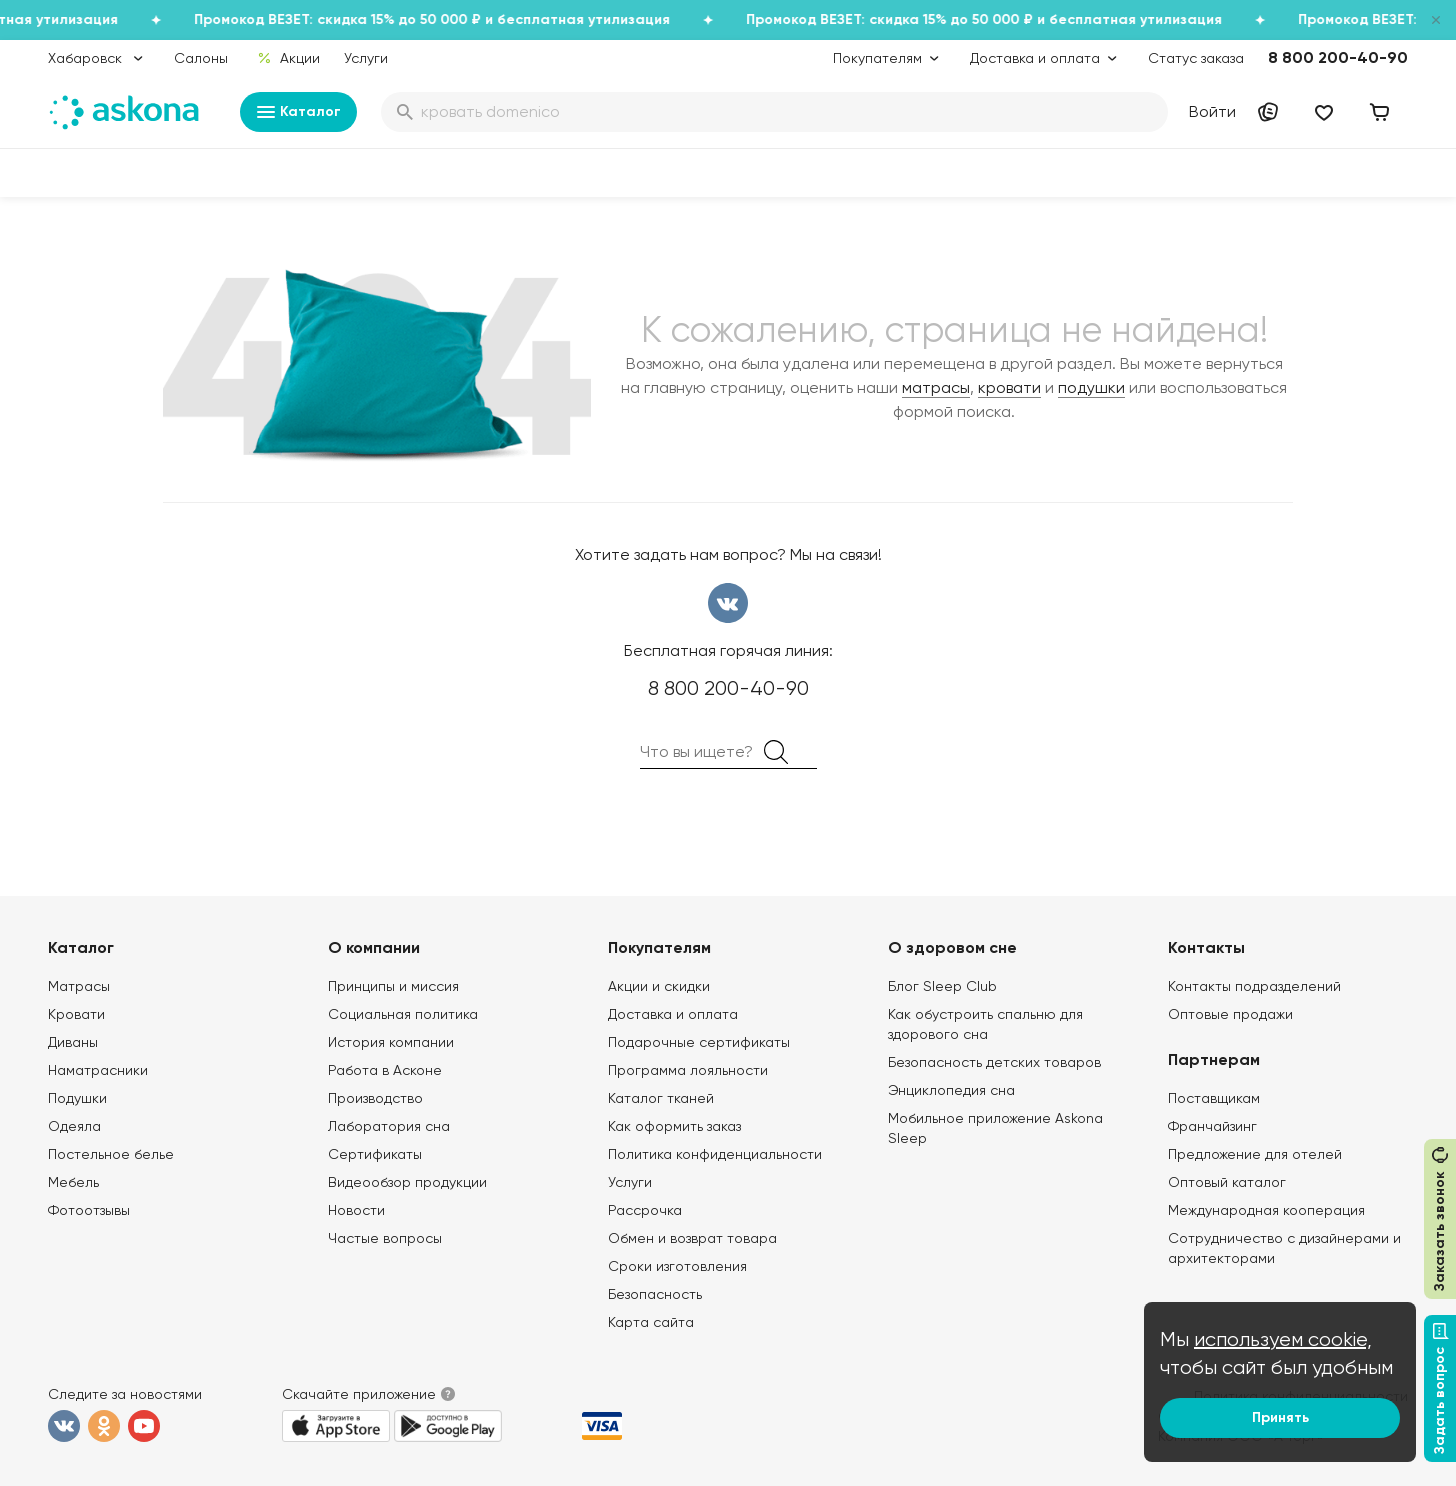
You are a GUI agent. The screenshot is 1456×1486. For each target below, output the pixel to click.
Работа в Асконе (385, 1070)
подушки (1091, 387)
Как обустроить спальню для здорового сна (985, 1024)
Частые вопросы (385, 1238)
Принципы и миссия (393, 986)
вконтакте (728, 603)
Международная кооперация (1266, 1210)
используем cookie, (1283, 1339)
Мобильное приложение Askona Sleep (995, 1128)
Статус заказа (1196, 58)
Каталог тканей (661, 1098)
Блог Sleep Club (942, 986)
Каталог (298, 112)
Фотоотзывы (89, 1210)
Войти (1212, 111)
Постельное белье (111, 1154)
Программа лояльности (688, 1070)
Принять (1280, 1417)
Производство (375, 1098)
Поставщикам (1214, 1098)
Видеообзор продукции (407, 1182)
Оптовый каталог (1227, 1182)
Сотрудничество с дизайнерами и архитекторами (1284, 1248)
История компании (391, 1042)
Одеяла (74, 1126)
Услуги (366, 58)
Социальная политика (403, 1014)
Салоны (201, 58)
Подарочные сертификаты (699, 1042)
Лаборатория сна (389, 1126)
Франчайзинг (1212, 1126)
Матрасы (79, 986)
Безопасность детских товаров (994, 1062)
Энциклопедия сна (951, 1090)
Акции (288, 58)
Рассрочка (645, 1210)
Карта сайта (651, 1322)
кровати (1009, 387)
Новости (356, 1210)
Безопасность (655, 1294)
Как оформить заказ (674, 1126)
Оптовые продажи (1230, 1014)
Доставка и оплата (673, 1014)
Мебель (73, 1182)
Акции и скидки (659, 986)
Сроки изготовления (677, 1266)
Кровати (76, 1014)
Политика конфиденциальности (715, 1154)
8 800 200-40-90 (1338, 57)
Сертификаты (375, 1154)
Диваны (73, 1042)
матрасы (936, 387)
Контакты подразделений (1254, 986)
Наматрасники (98, 1070)
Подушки (77, 1098)
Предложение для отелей (1255, 1154)
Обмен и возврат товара (692, 1238)
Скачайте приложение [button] (359, 1394)
